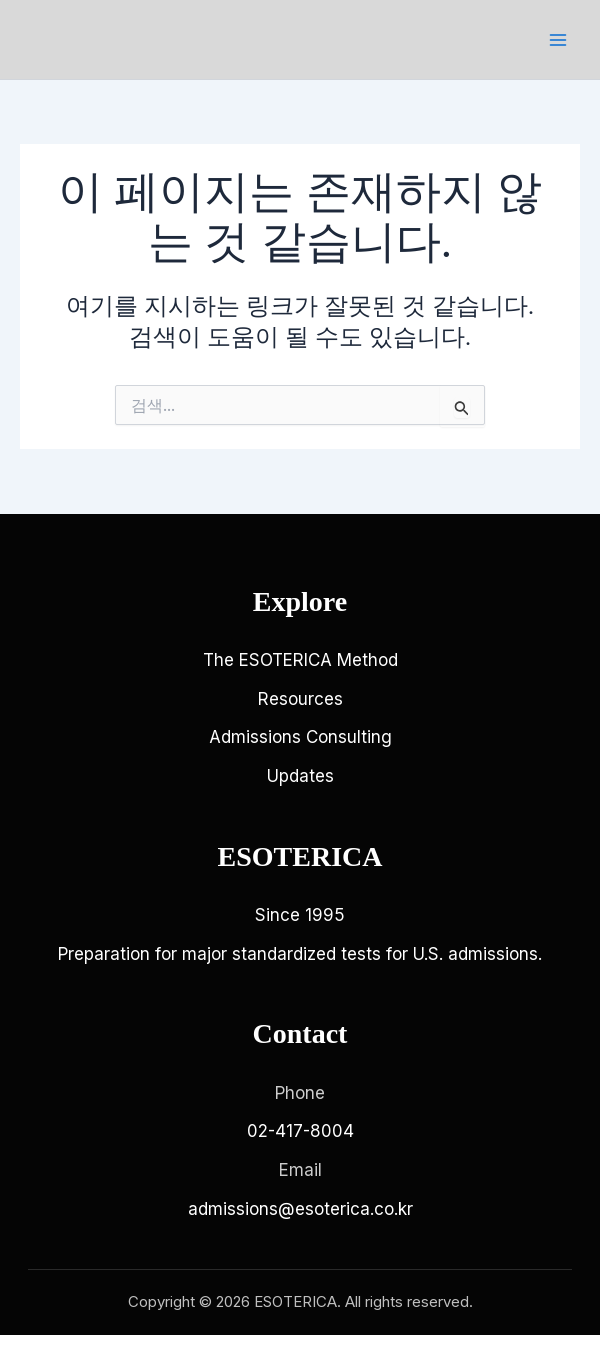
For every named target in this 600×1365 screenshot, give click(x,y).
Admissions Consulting (300, 737)
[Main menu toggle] (558, 40)
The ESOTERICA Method (300, 660)
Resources (300, 699)
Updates (300, 776)
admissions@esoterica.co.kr (300, 1209)
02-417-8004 (300, 1131)
